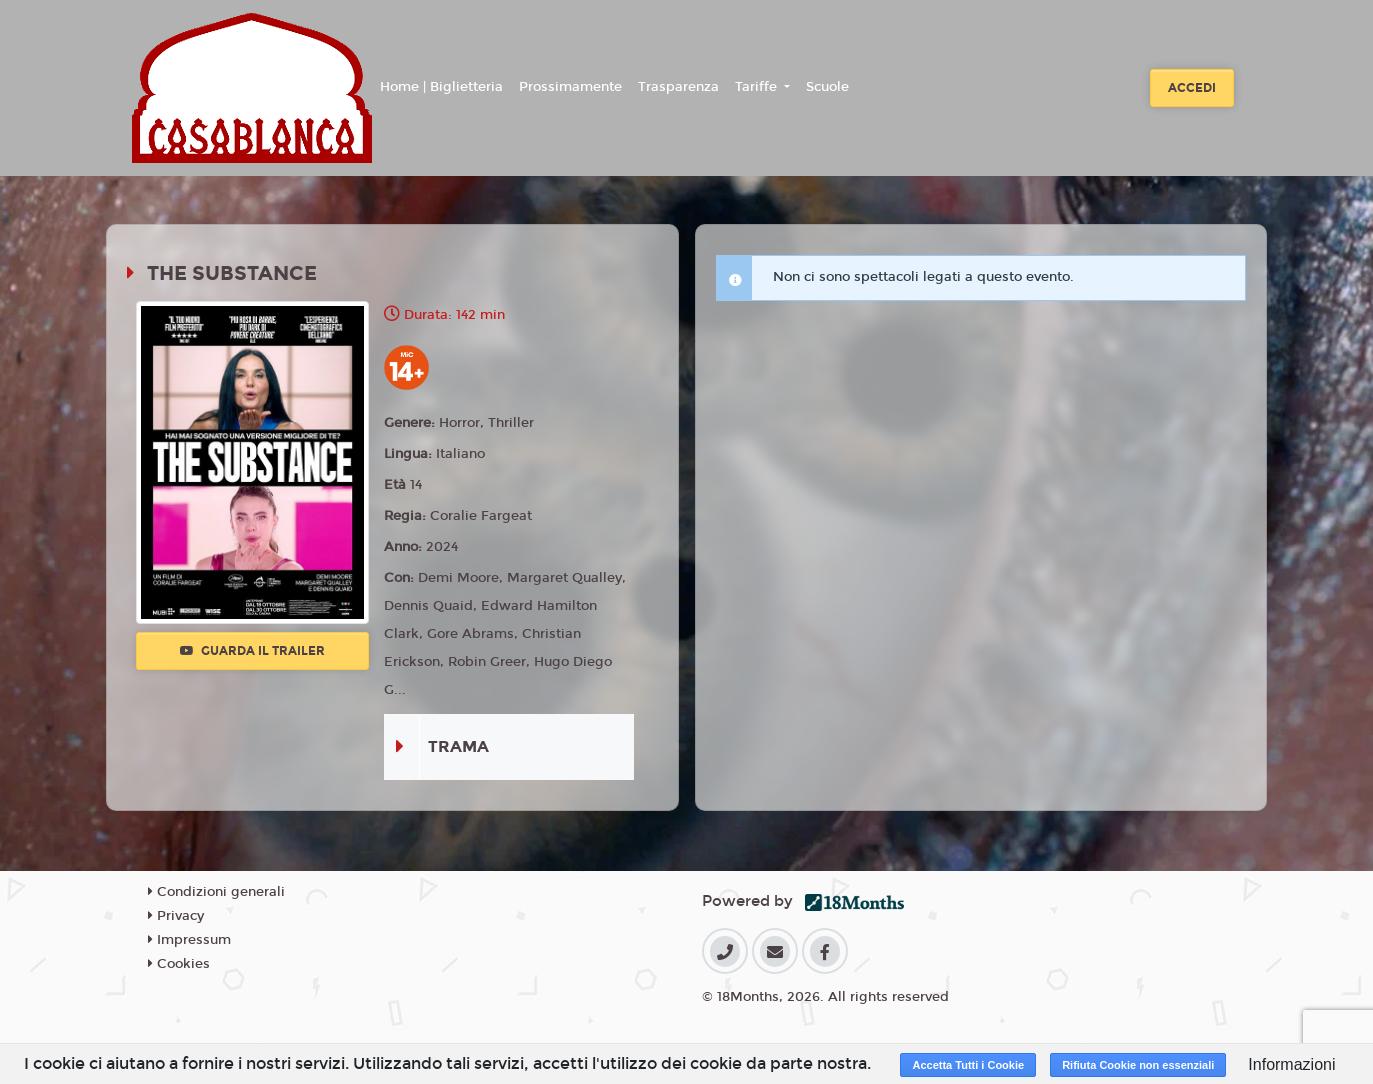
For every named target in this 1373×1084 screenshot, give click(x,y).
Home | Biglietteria (441, 87)
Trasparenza (678, 87)
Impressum (189, 940)
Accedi (1192, 88)
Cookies (179, 964)
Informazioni (1291, 1064)
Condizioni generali (216, 892)
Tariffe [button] (758, 87)
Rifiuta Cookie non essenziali (1138, 1065)
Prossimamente (570, 87)
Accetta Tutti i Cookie (968, 1065)
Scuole (827, 87)
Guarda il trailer (252, 651)
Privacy (176, 916)
